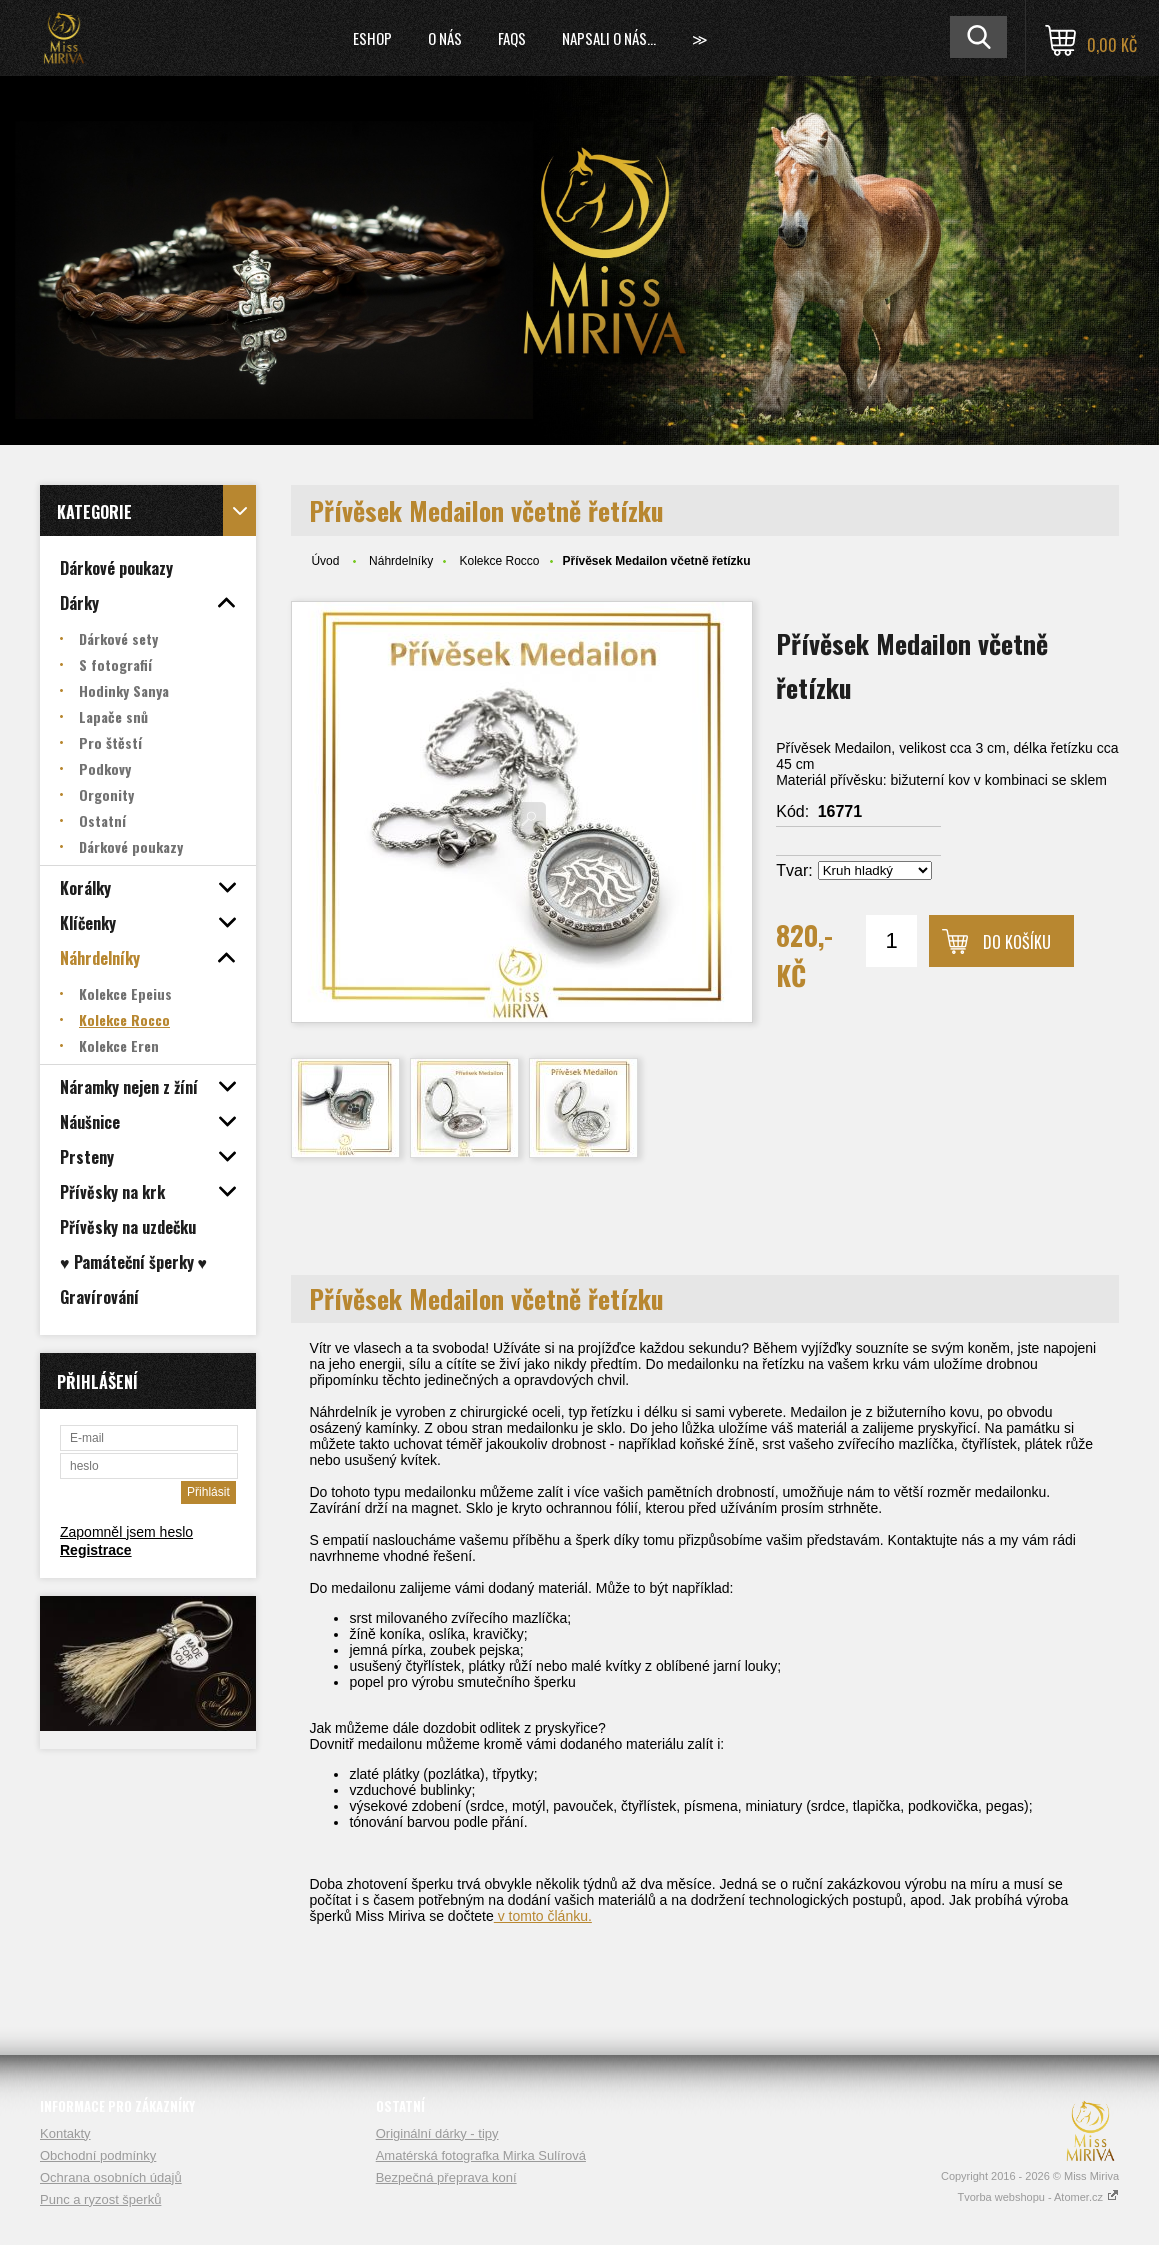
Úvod (325, 561)
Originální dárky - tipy (437, 2133)
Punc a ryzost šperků (100, 2199)
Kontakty (65, 2133)
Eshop (372, 38)
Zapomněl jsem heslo (126, 1532)
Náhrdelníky (401, 561)
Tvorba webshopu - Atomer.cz (1038, 2197)
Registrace (96, 1550)
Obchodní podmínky (98, 2155)
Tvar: (794, 870)
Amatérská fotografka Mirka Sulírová (481, 2155)
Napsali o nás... (609, 38)
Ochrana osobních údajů (111, 2177)
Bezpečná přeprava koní (446, 2177)
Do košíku (1017, 942)
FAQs (512, 38)
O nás (445, 38)
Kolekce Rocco (499, 561)
